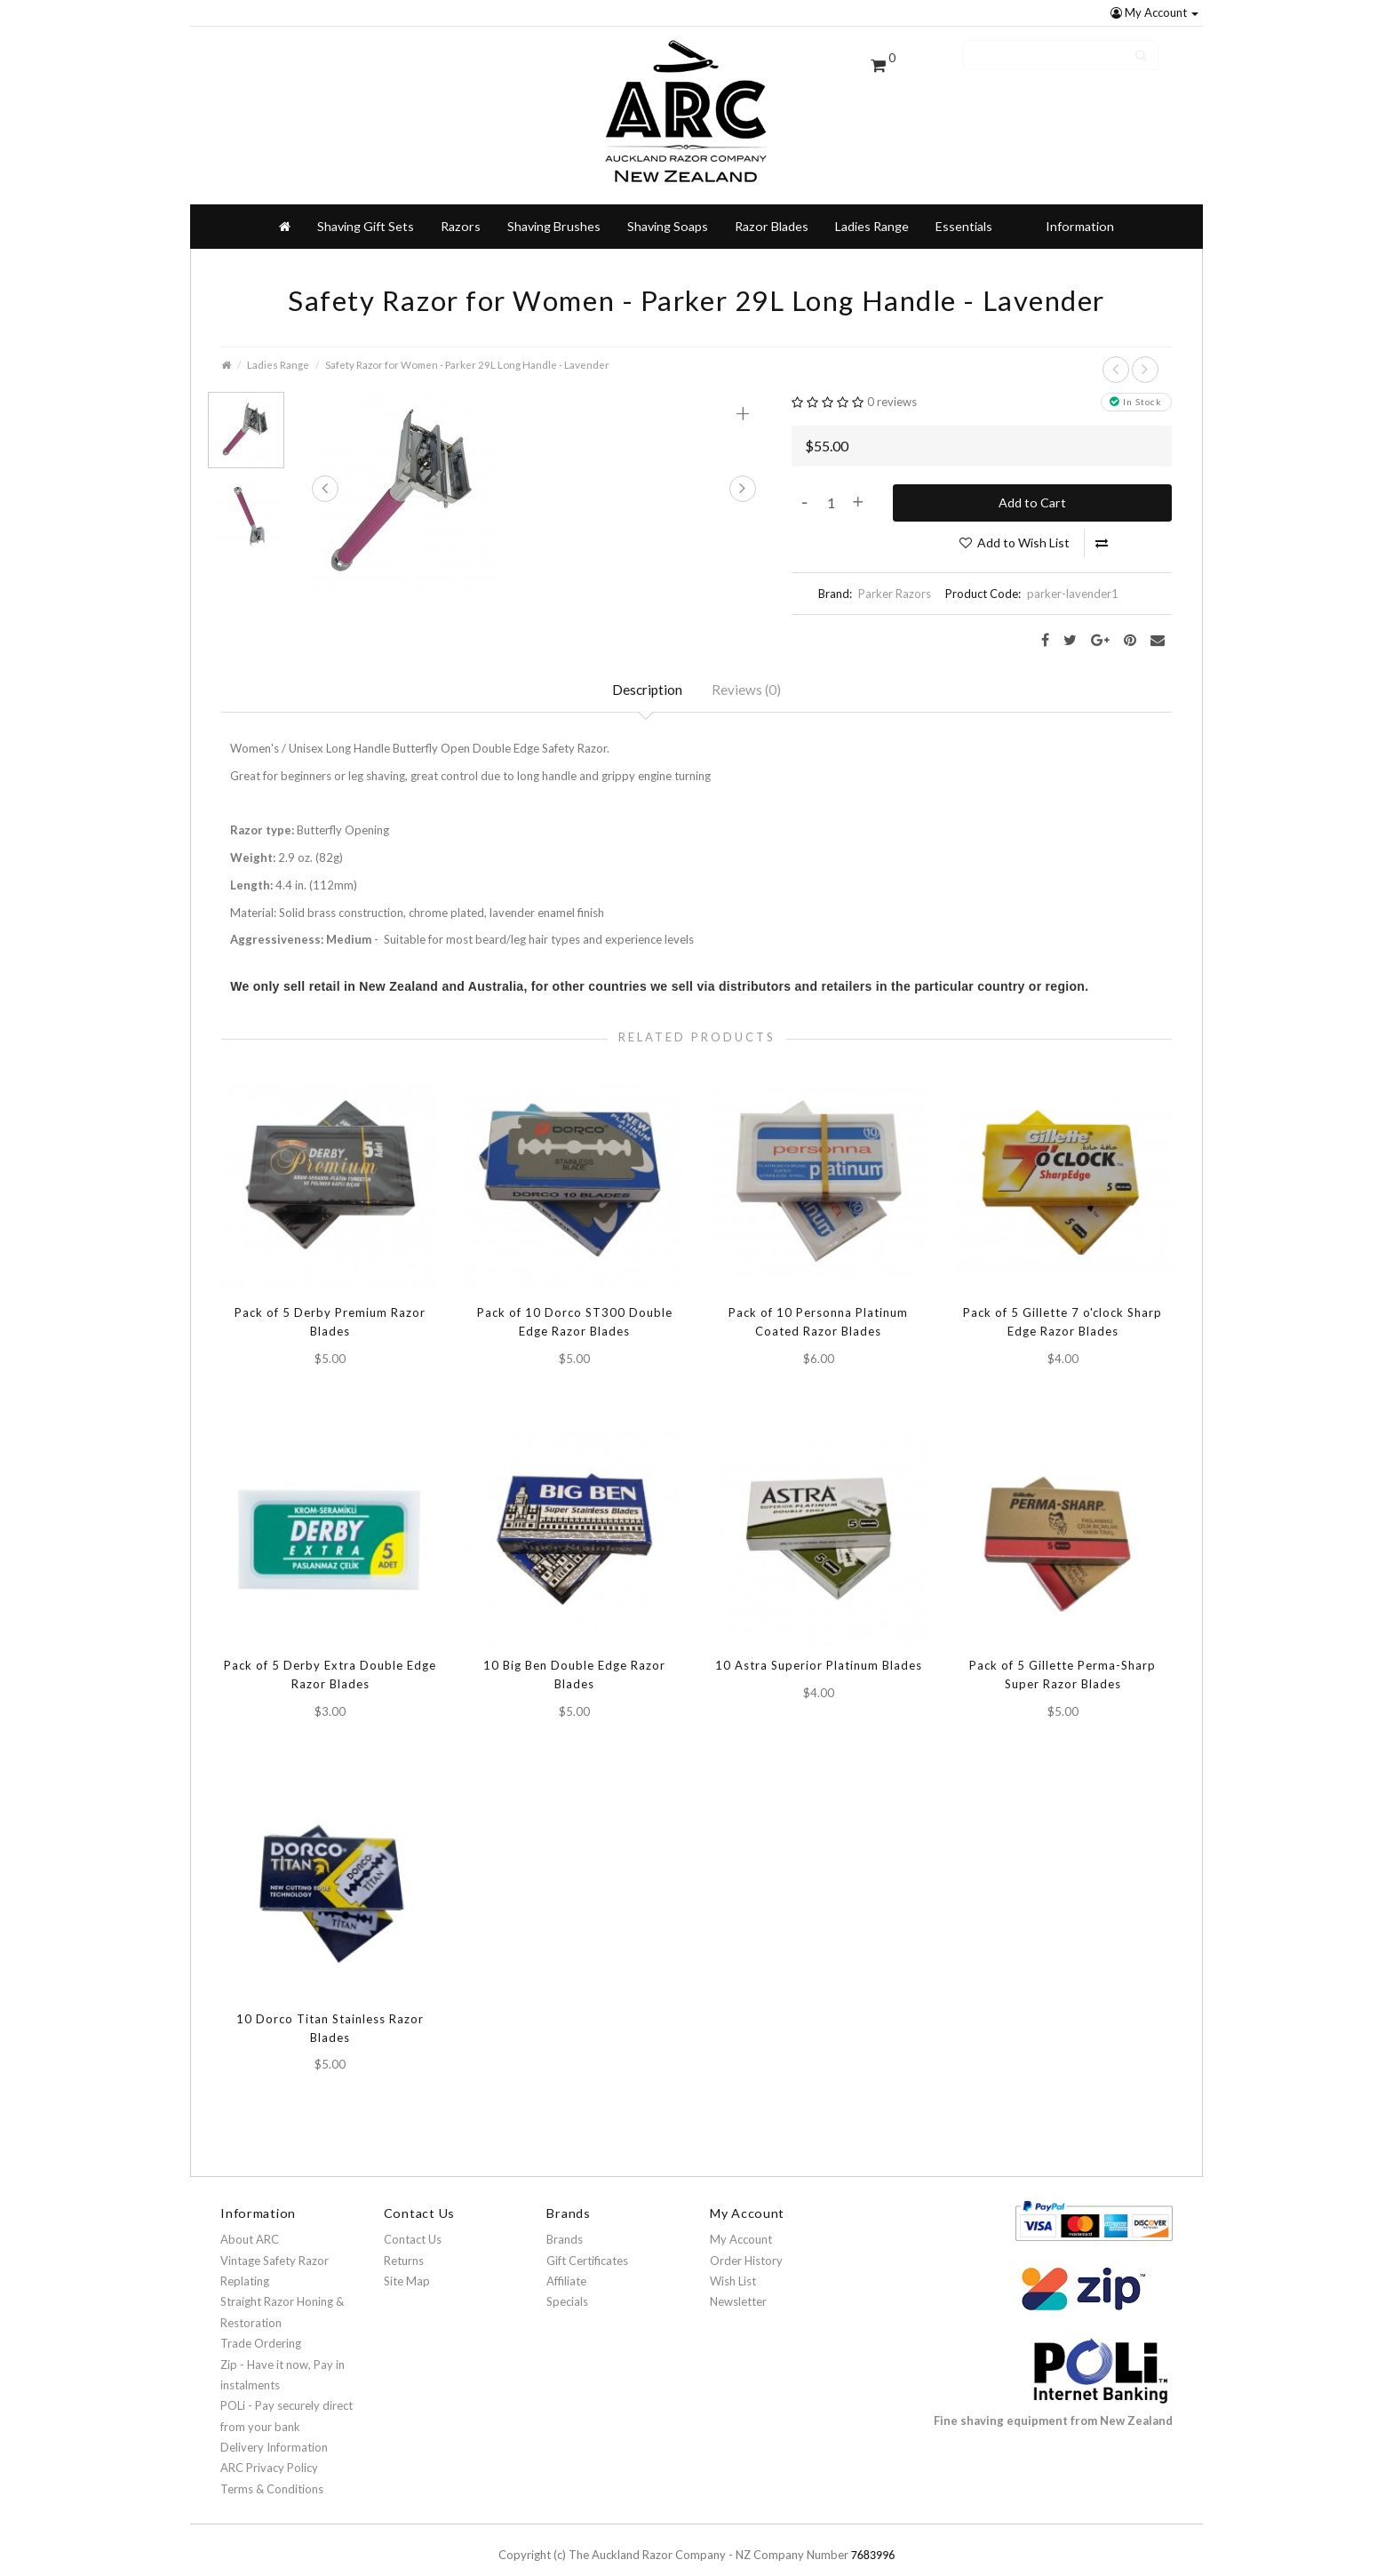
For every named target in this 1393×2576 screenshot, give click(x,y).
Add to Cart (1032, 474)
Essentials (963, 197)
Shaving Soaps (667, 197)
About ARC (249, 2220)
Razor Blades (771, 197)
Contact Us (413, 2220)
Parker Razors (894, 565)
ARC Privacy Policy (269, 2449)
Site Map (407, 2262)
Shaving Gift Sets (365, 197)
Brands (564, 2220)
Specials (567, 2283)
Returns (404, 2241)
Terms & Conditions (271, 2470)
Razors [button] (461, 197)
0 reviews (892, 373)
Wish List (733, 2262)
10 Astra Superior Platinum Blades (818, 1642)
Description (646, 663)
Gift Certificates (587, 2241)
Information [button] (1080, 197)
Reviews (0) (748, 663)
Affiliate (566, 2262)
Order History (746, 2241)
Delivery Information (274, 2428)
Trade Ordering (260, 2324)
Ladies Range (872, 197)
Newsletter (738, 2283)
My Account (1154, 12)
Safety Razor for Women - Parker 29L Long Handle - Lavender (467, 336)
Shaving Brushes (554, 197)
